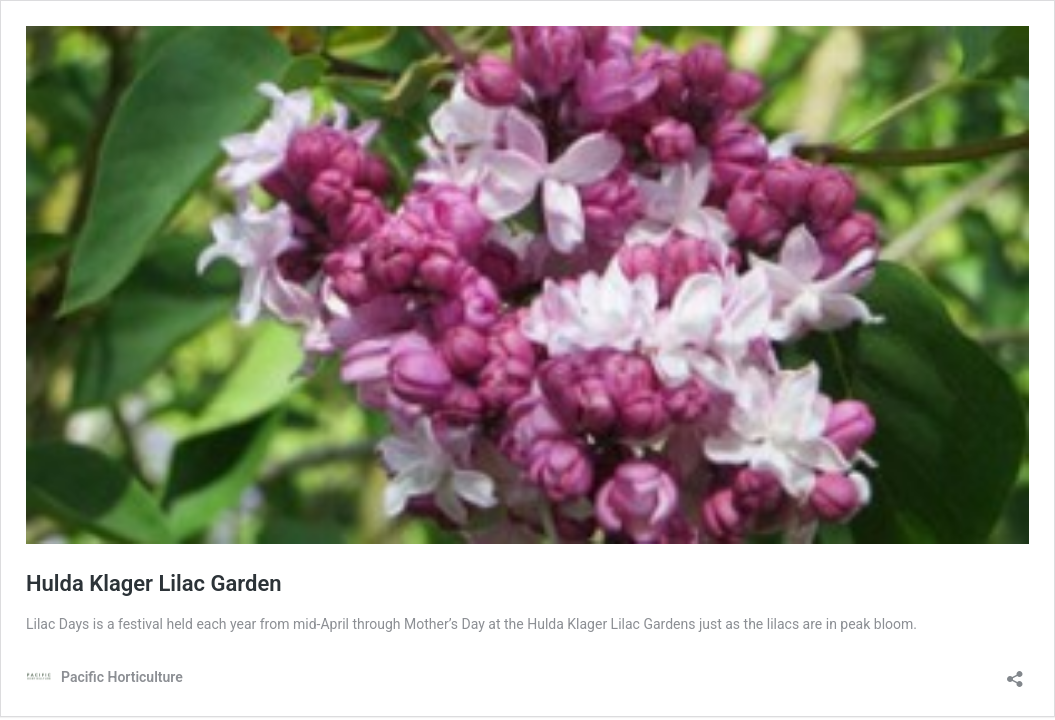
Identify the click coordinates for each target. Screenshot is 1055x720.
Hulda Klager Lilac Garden (154, 583)
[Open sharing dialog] (1015, 672)
